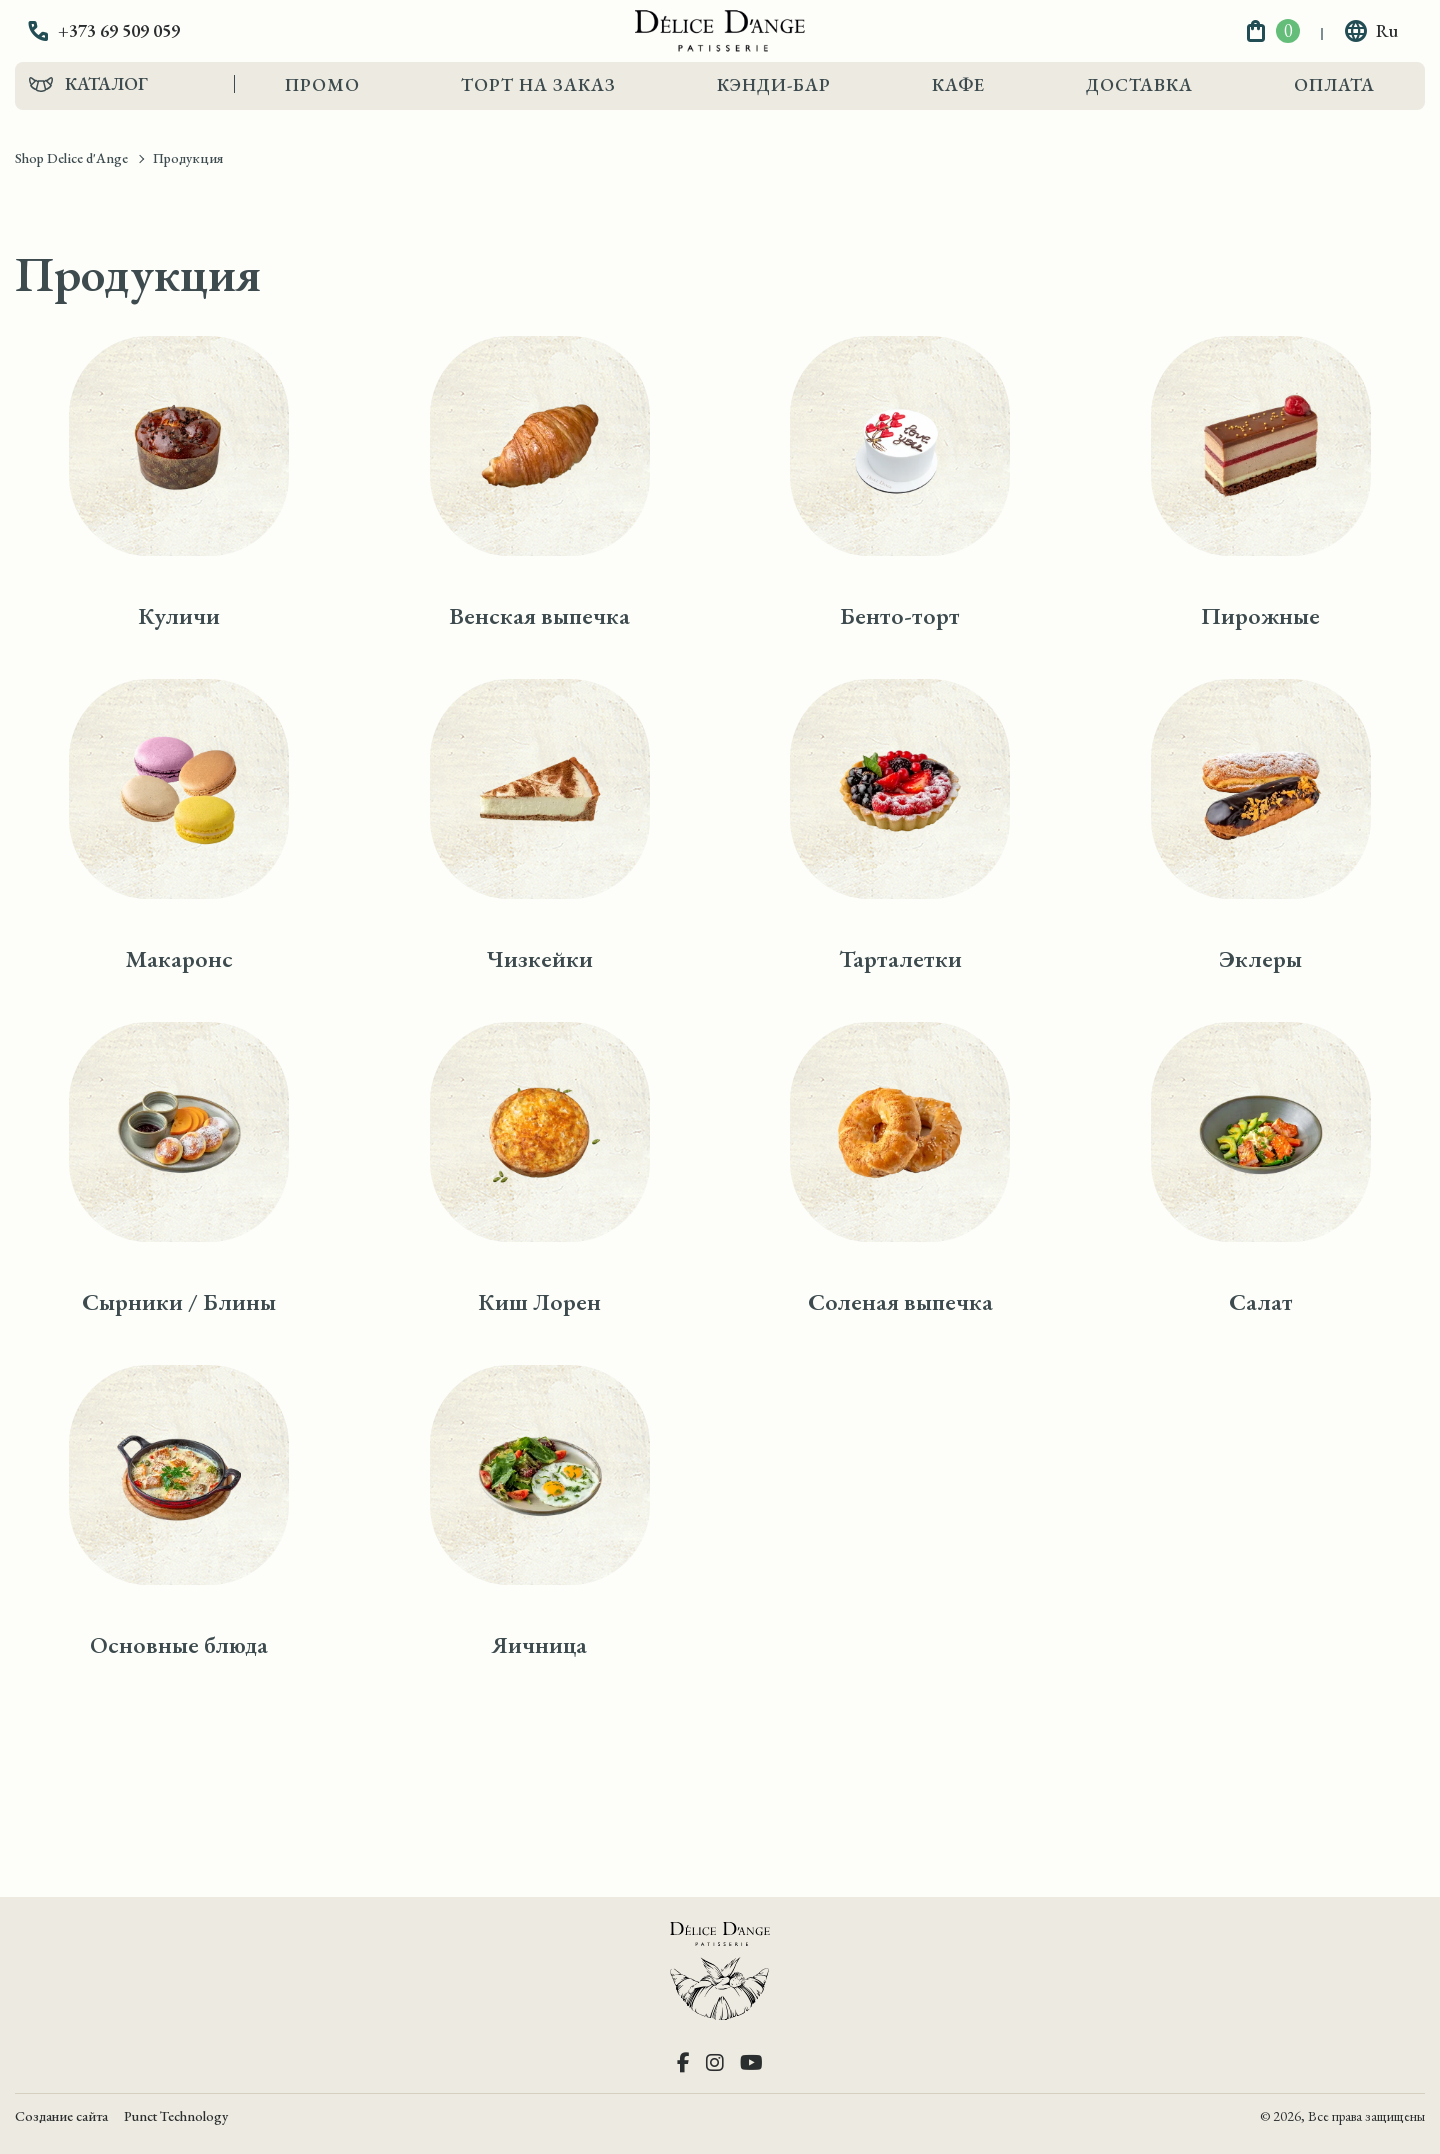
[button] (118, 31)
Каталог (106, 84)
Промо (322, 84)
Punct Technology (176, 2116)
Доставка (1139, 84)
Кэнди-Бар (774, 84)
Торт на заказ (538, 84)
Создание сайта (61, 2116)
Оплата (1334, 84)
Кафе (958, 84)
